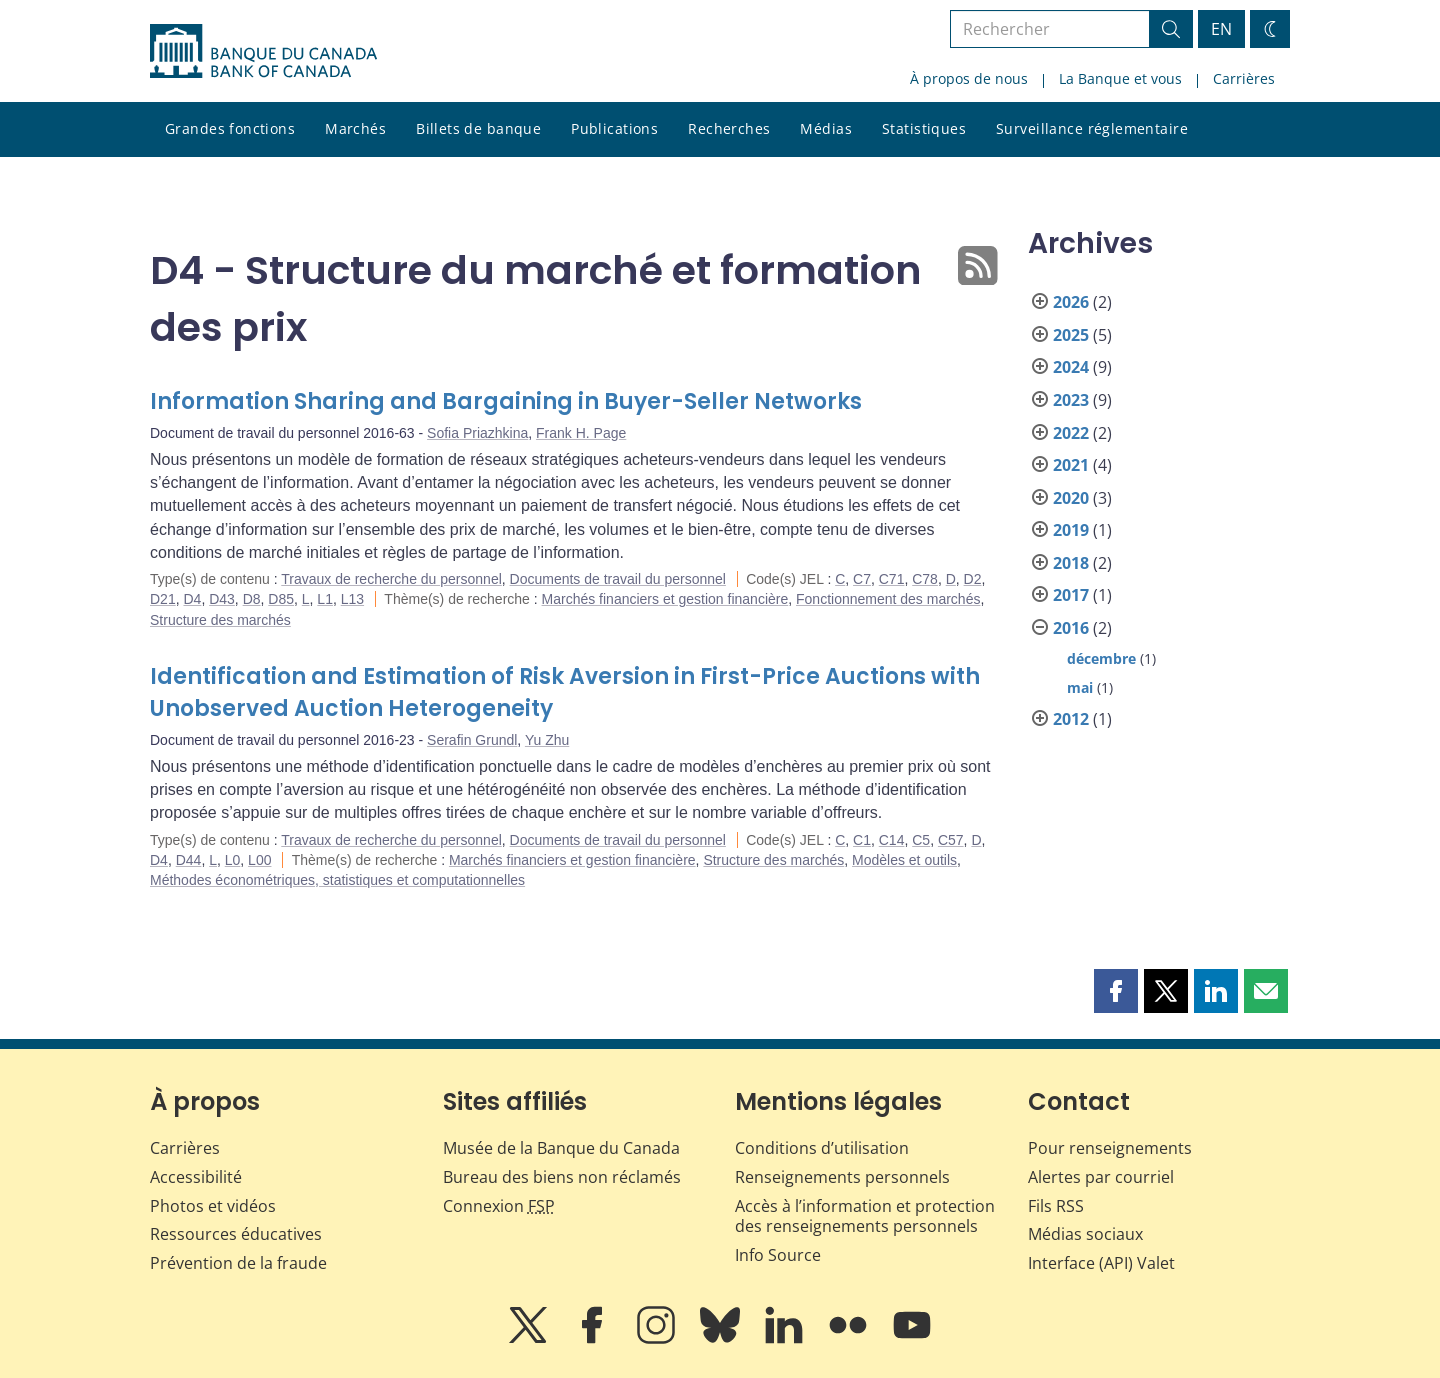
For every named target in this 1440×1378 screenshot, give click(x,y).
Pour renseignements (1110, 1148)
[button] (1116, 991)
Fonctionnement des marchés (888, 599)
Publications (614, 128)
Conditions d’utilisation (822, 1148)
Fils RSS (1056, 1206)
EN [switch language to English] (1221, 29)
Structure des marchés (220, 620)
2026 (1071, 302)
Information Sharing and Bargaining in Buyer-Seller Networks (506, 401)
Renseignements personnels (842, 1177)
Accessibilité (196, 1177)
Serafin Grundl (472, 740)
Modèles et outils (904, 860)
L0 (233, 860)
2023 (1071, 400)
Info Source (778, 1255)
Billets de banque (478, 128)
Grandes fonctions (230, 128)
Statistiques (924, 128)
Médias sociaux (1085, 1234)
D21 (163, 599)
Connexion (499, 1206)
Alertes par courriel (1101, 1177)
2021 (1071, 465)
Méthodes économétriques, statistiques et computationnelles (337, 880)
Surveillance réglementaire (1092, 128)
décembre (1101, 658)
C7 (862, 579)
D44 (189, 860)
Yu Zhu (547, 740)
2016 (1071, 628)
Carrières (1244, 78)
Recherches (729, 128)
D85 (281, 599)
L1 (325, 599)
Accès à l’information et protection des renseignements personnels (865, 1216)
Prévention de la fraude (238, 1263)
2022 (1071, 433)
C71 (892, 579)
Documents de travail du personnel (618, 579)
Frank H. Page (581, 433)
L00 (259, 860)
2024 (1071, 367)
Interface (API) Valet (1101, 1263)
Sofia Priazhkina (477, 433)
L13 (352, 599)
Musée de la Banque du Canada (561, 1148)
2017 (1071, 595)
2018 (1071, 563)
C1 (862, 840)
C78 (925, 579)
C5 (921, 840)
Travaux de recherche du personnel (391, 579)
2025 (1071, 335)
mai (1080, 687)
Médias (826, 128)
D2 (973, 579)
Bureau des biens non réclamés (562, 1177)
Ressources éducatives (236, 1234)
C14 (892, 840)
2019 (1071, 530)
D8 (252, 599)
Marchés (355, 128)
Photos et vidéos (213, 1206)
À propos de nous (969, 78)
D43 (222, 599)
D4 (192, 599)
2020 (1071, 498)
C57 (951, 840)
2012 (1071, 719)
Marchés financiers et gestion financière (665, 599)
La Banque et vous (1120, 78)
